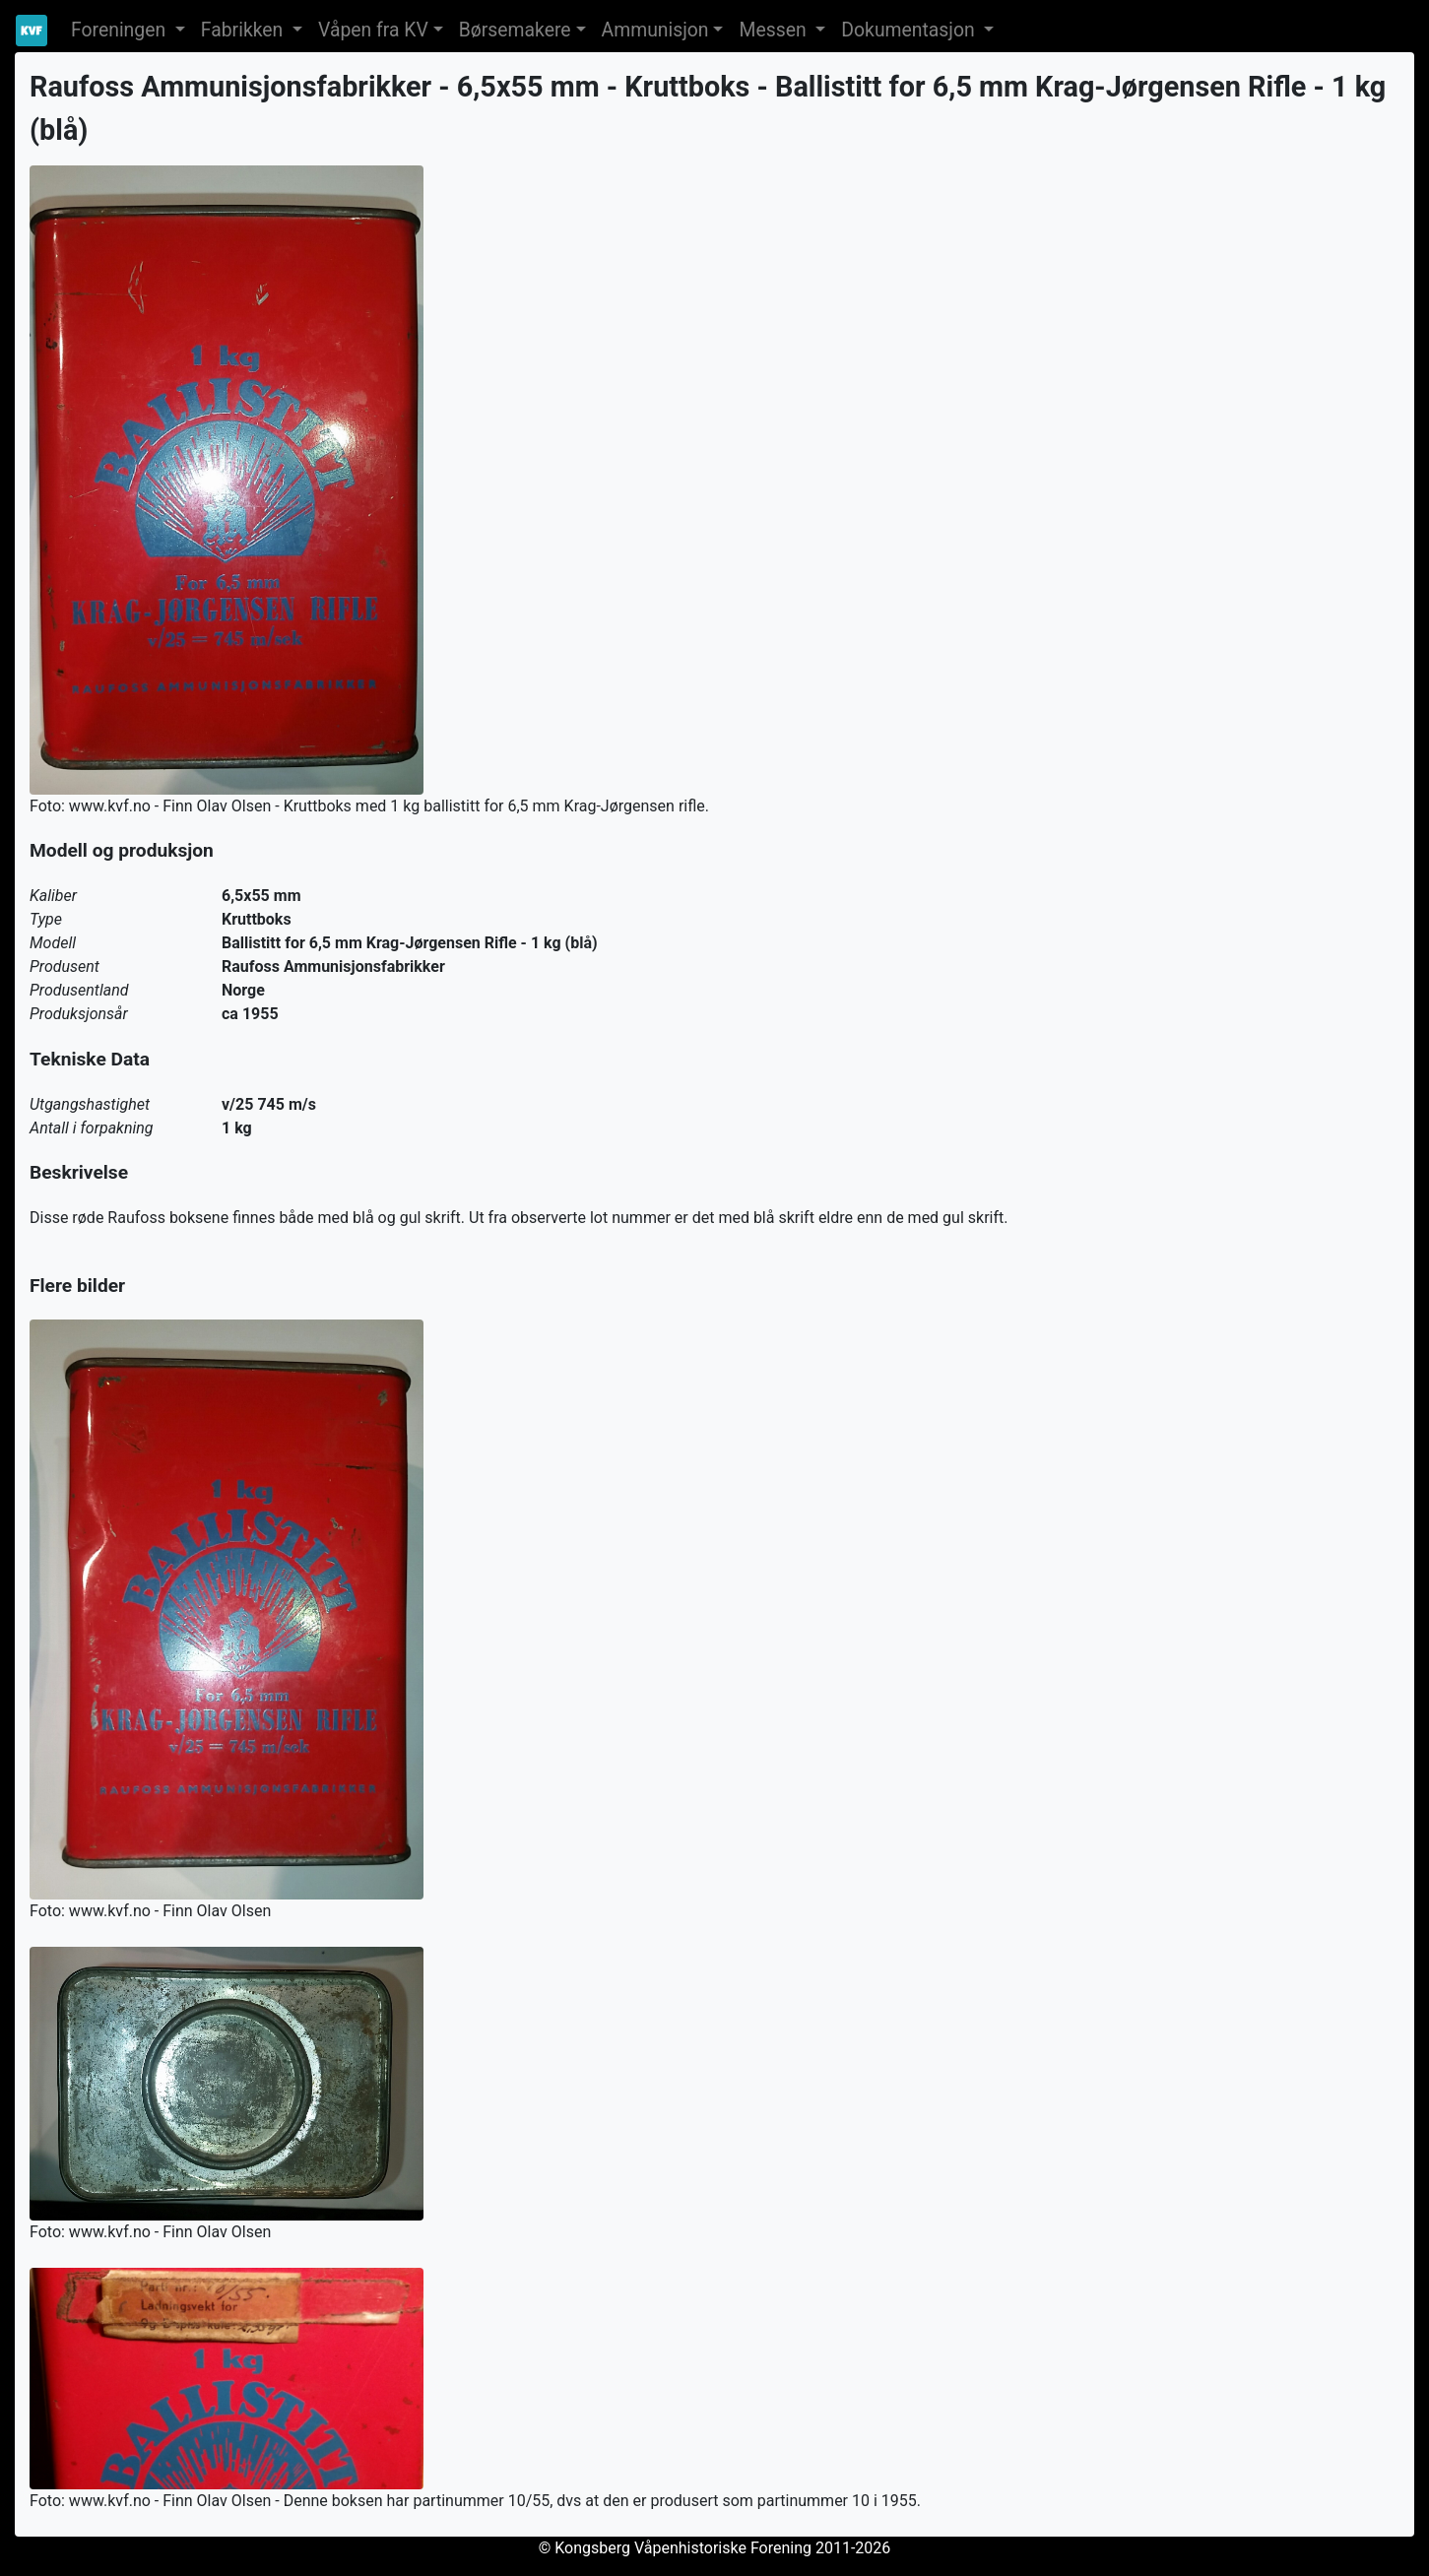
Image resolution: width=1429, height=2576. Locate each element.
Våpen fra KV (373, 30)
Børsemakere (515, 30)
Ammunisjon (655, 30)
